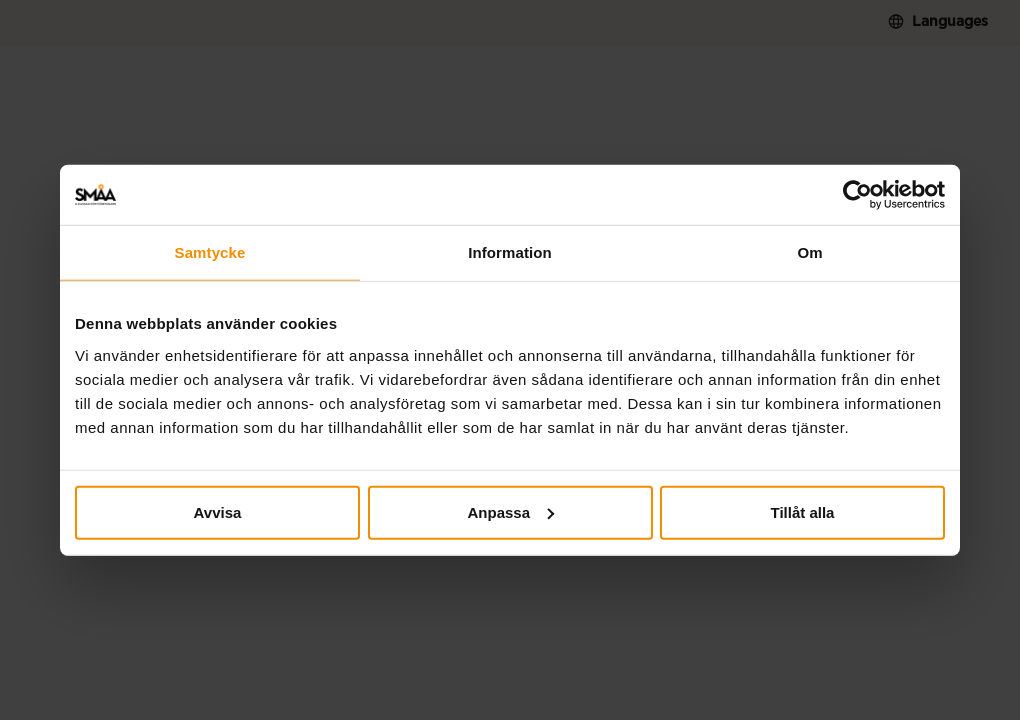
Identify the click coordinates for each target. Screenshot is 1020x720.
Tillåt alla (803, 511)
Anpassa (510, 511)
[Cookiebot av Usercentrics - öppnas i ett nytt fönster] (857, 195)
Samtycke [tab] (210, 252)
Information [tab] (510, 252)
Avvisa (218, 511)
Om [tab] (809, 252)
